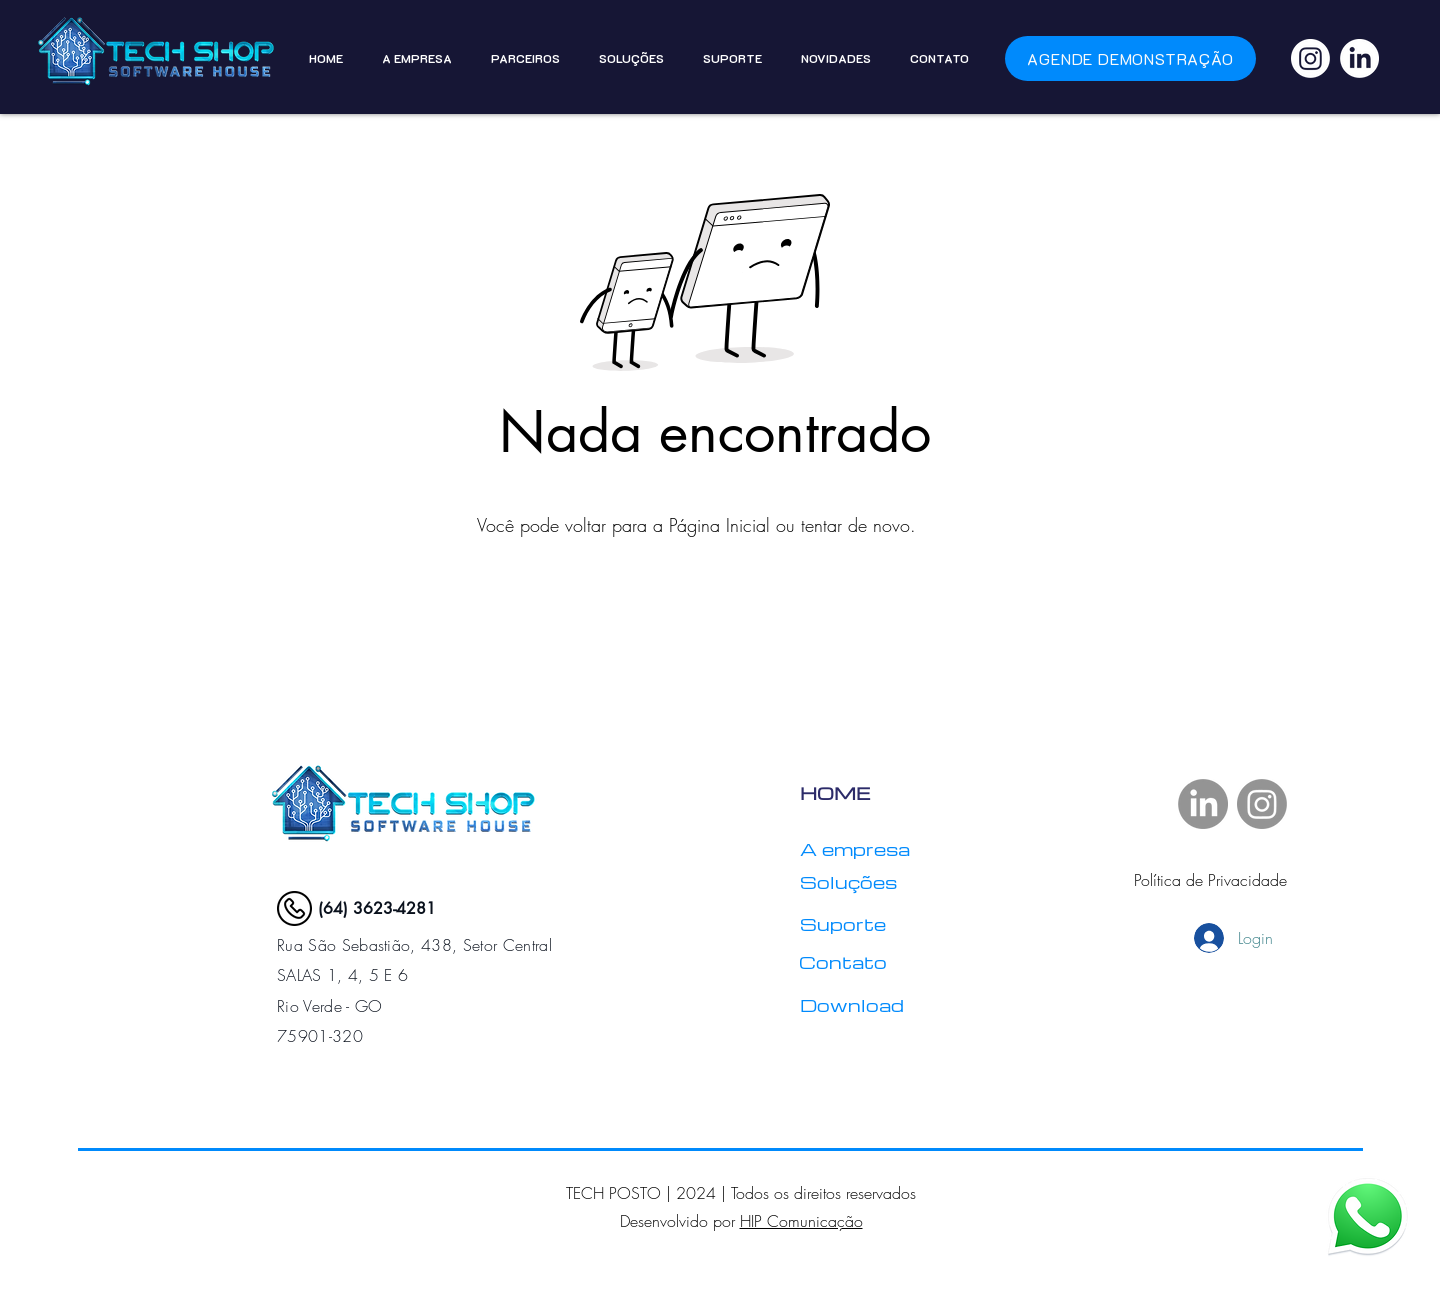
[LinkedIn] (1359, 58)
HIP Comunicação (801, 1221)
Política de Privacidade (1210, 880)
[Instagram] (1310, 58)
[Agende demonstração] (1130, 58)
